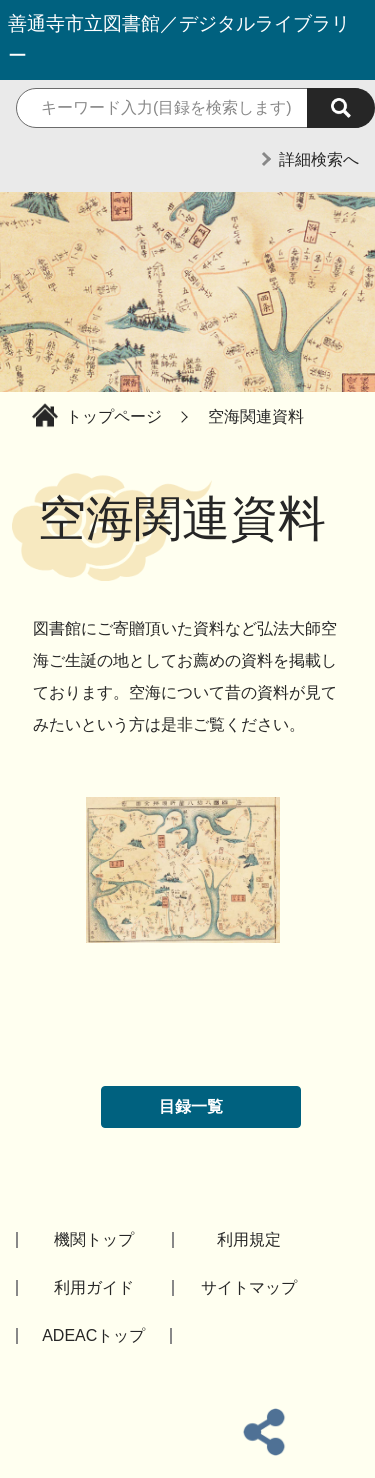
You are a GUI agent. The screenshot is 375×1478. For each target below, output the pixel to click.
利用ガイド (94, 1287)
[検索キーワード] (187, 108)
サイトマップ (249, 1287)
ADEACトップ (93, 1335)
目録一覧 (191, 1106)
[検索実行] (341, 108)
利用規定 (249, 1239)
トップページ (114, 416)
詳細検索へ (319, 159)
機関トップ (94, 1239)
